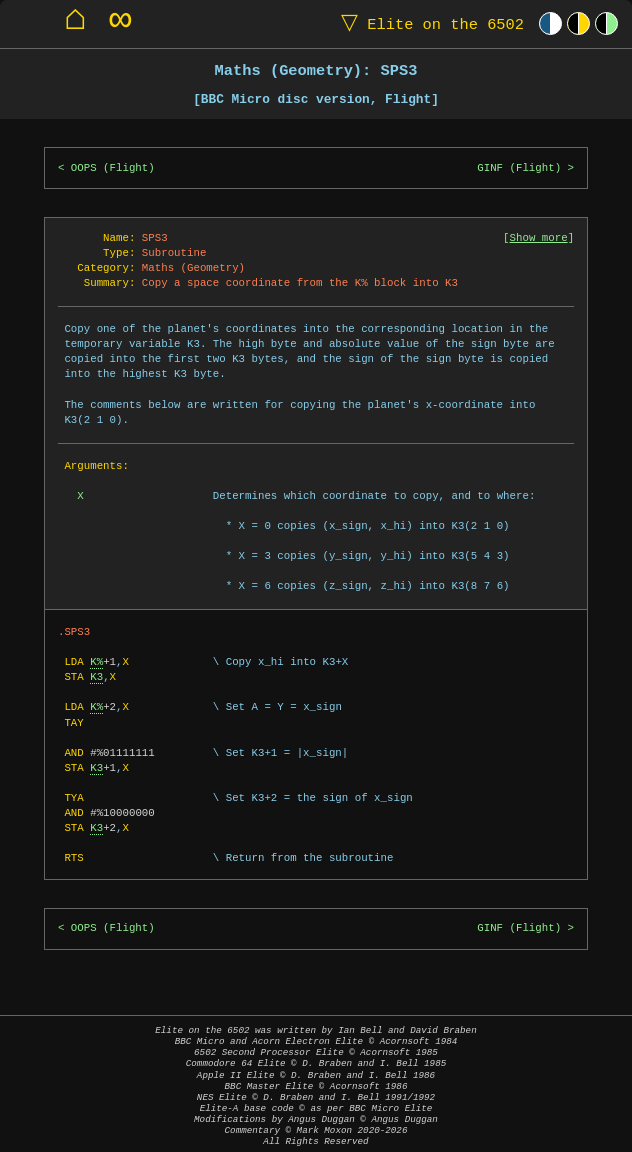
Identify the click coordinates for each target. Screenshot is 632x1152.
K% (96, 662)
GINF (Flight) (519, 168)
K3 (96, 677)
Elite (428, 23)
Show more (539, 238)
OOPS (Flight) (113, 168)
